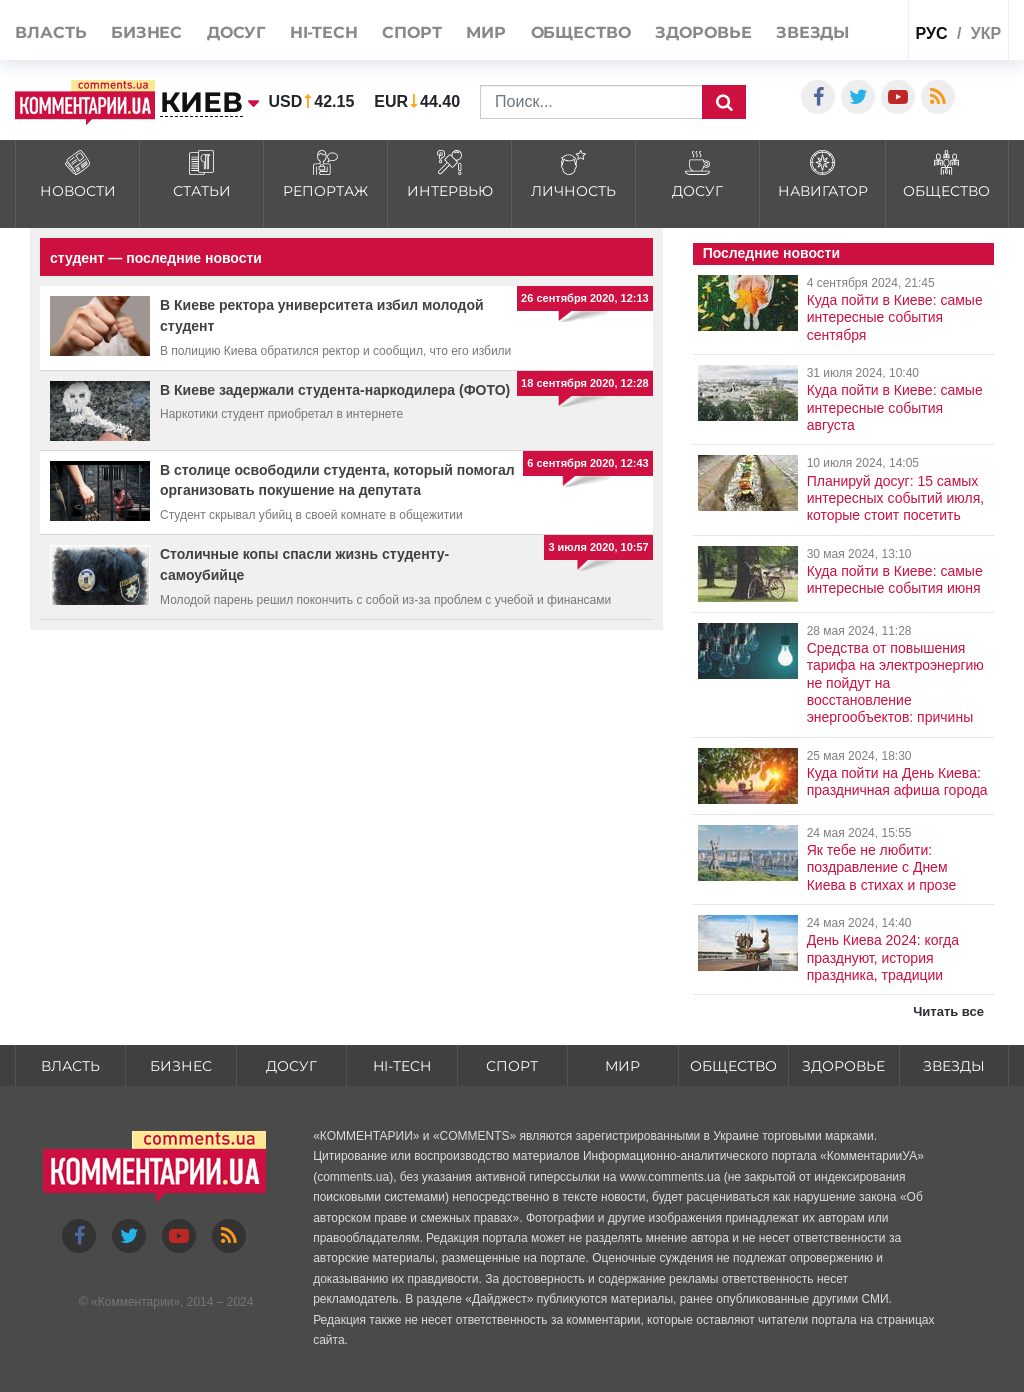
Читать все (948, 1011)
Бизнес (146, 32)
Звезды (812, 32)
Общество (581, 32)
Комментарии (136, 1302)
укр (986, 33)
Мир (486, 32)
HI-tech (324, 32)
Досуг (236, 32)
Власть (50, 32)
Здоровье (703, 32)
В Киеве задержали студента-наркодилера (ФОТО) (335, 390)
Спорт (412, 32)
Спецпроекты (853, 75)
